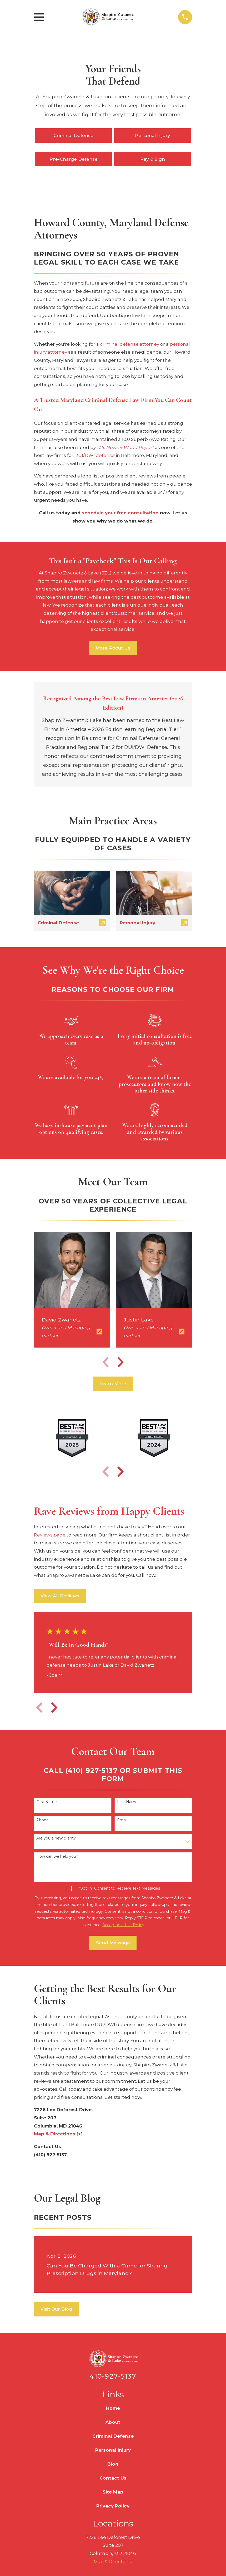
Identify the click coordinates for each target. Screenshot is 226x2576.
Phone (42, 1820)
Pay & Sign (152, 159)
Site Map (113, 2492)
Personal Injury (152, 135)
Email (122, 1820)
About (113, 2422)
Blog (112, 2464)
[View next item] (120, 1362)
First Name (46, 1802)
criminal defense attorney (129, 344)
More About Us (113, 648)
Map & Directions (113, 2561)
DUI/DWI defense (94, 455)
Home (113, 2408)
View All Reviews (60, 1595)
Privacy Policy (112, 2506)
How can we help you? (57, 1856)
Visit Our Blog (56, 2309)
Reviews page (50, 1535)
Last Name (127, 1802)
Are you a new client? (56, 1838)
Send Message (113, 1942)
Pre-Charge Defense (73, 159)
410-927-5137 (112, 2376)
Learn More (112, 1383)
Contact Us (113, 2478)
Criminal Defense (73, 135)
